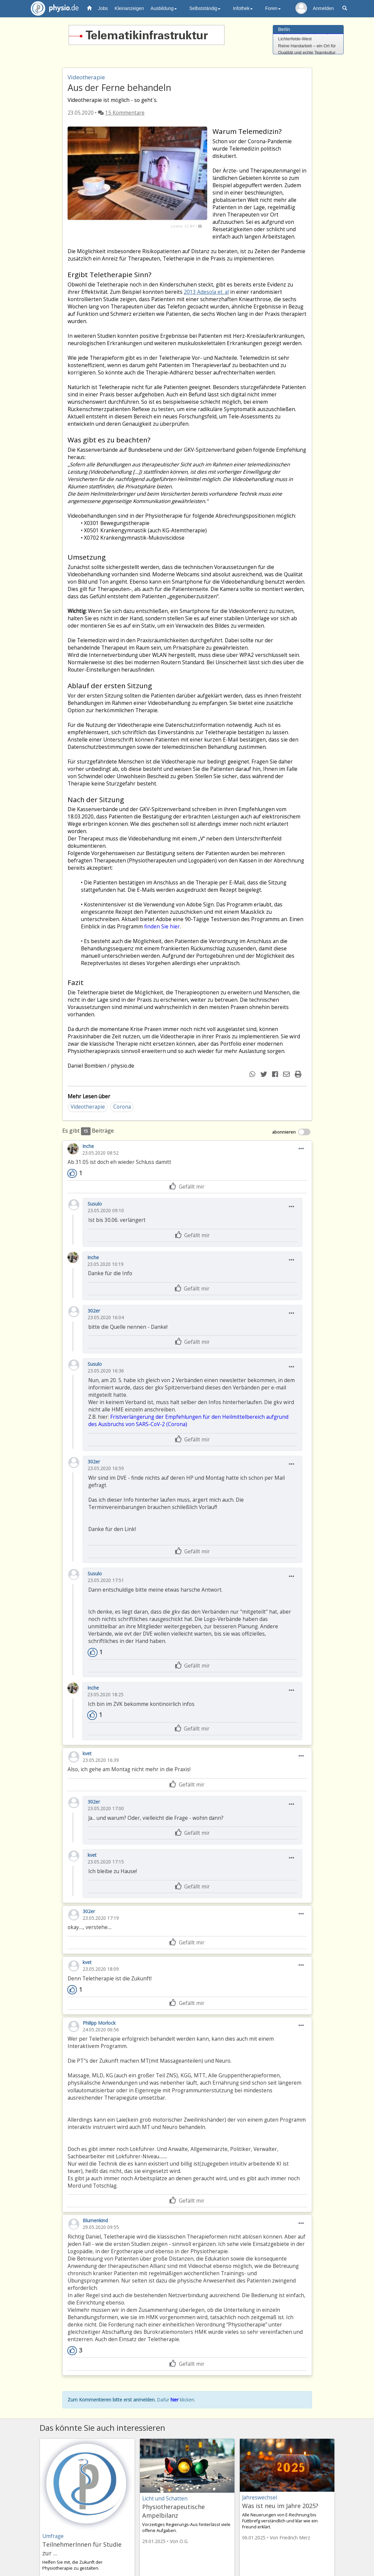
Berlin (284, 29)
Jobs (103, 8)
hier (175, 2399)
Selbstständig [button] (204, 8)
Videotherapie (88, 1106)
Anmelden (323, 8)
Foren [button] (273, 8)
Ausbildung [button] (164, 8)
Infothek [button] (243, 8)
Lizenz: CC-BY (183, 226)
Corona (122, 1106)
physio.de (52, 8)
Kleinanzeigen (129, 8)
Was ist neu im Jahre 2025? (280, 2506)
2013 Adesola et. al (206, 291)
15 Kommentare (125, 112)
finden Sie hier (162, 926)
